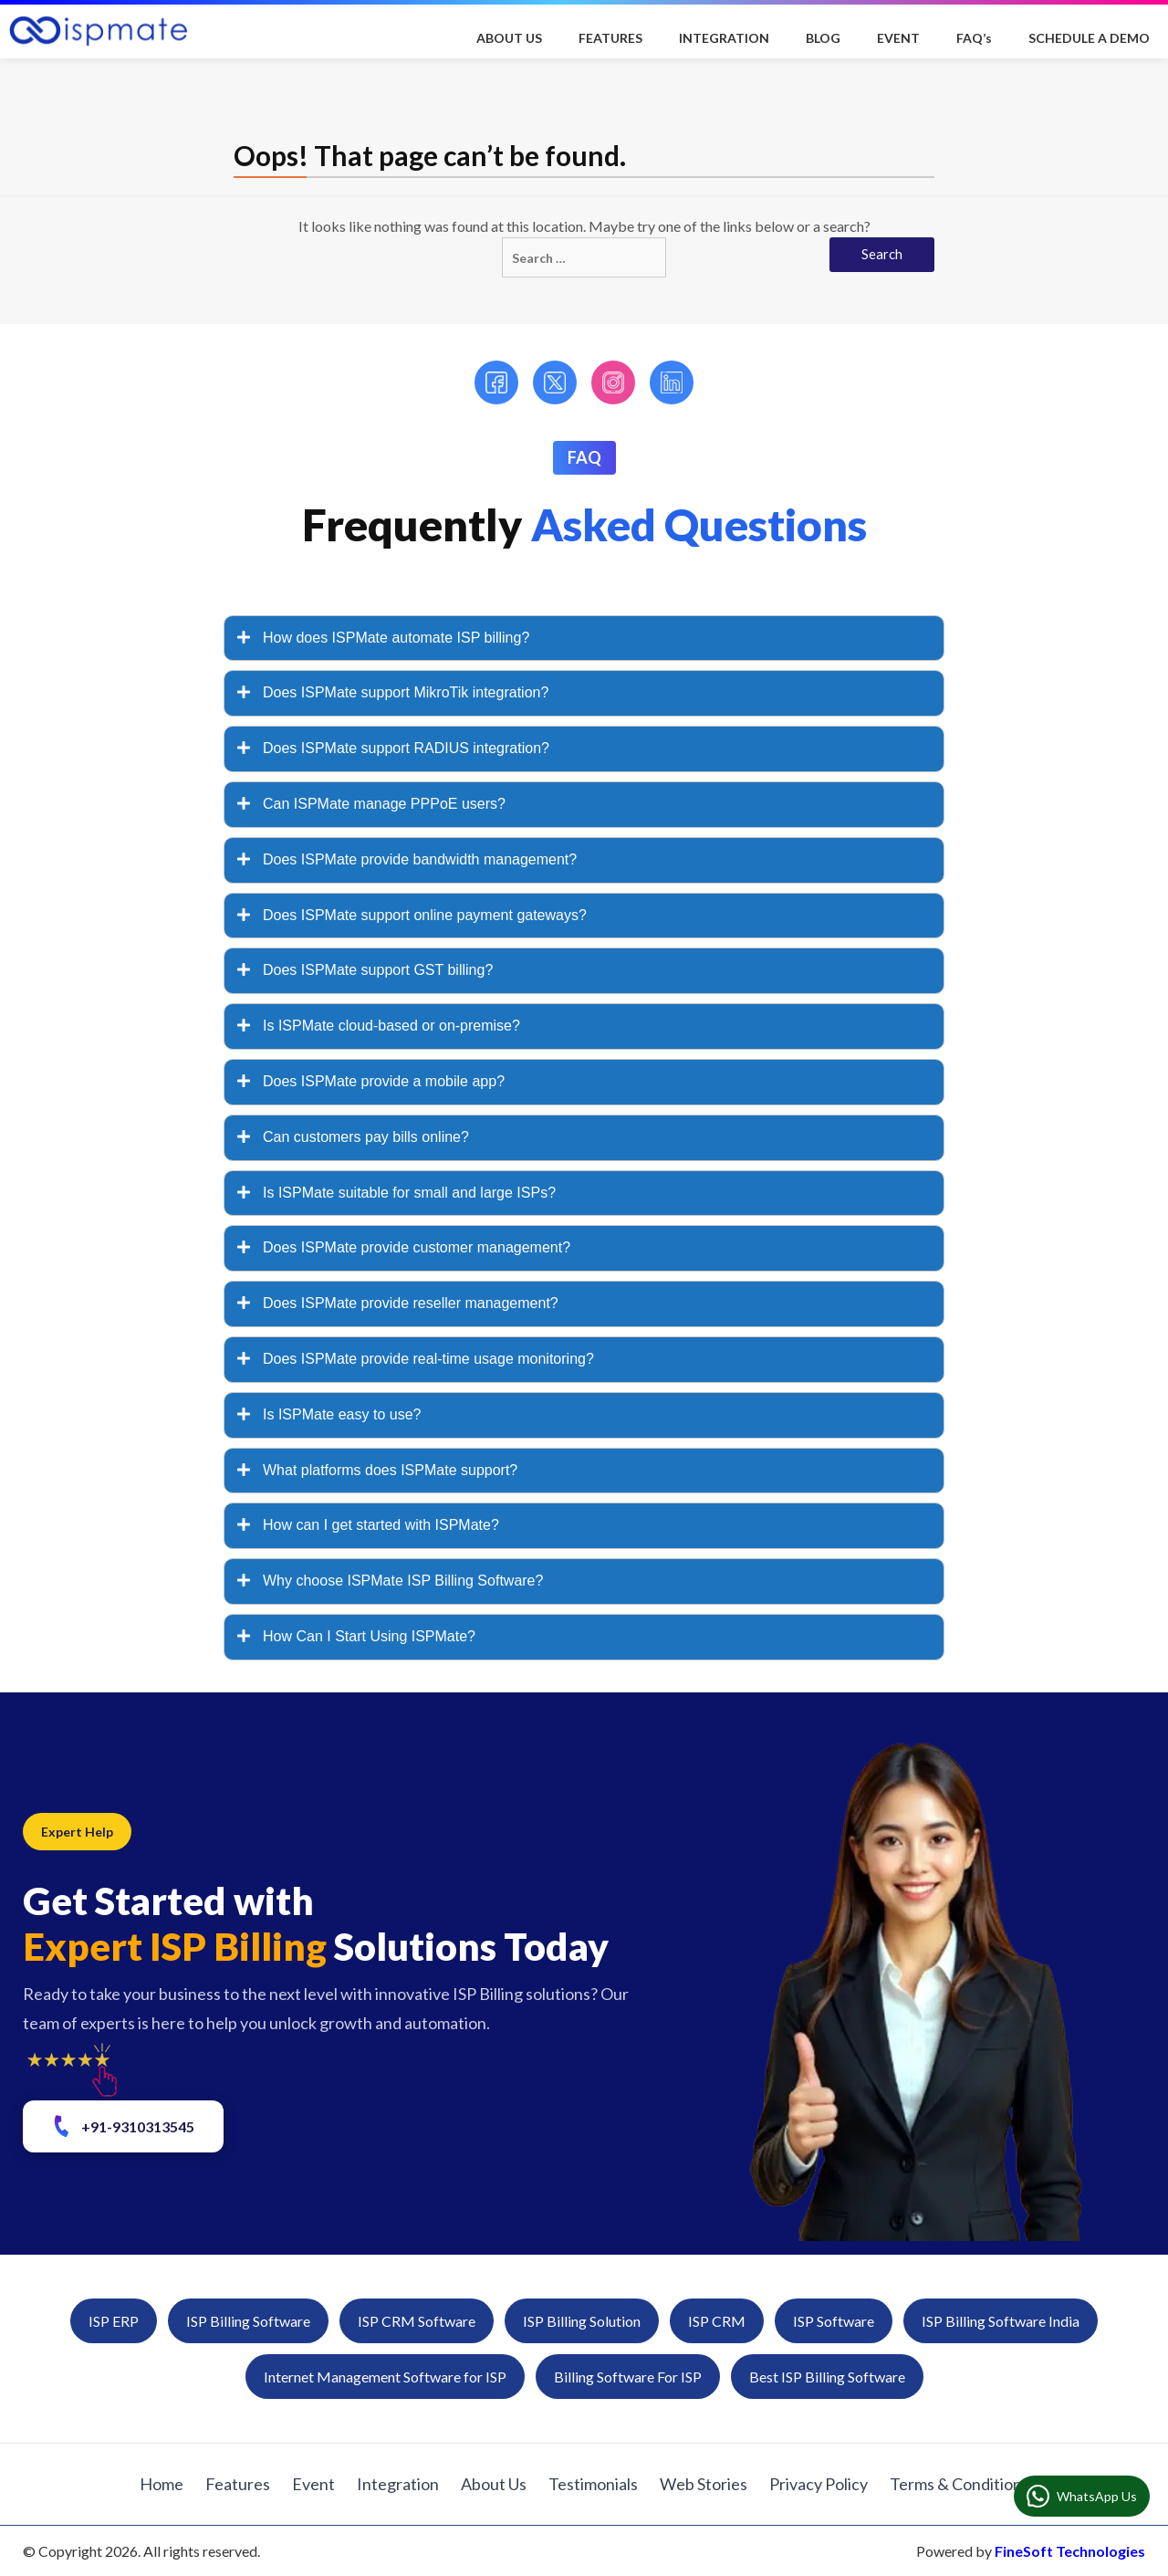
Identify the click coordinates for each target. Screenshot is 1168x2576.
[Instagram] (613, 382)
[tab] (584, 638)
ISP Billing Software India (1000, 2321)
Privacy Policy (818, 2484)
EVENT (898, 38)
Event (313, 2484)
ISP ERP (114, 2321)
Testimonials (593, 2484)
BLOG (823, 38)
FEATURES (610, 38)
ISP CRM (717, 2321)
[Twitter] (555, 382)
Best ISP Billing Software (827, 2376)
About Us (494, 2484)
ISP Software (833, 2321)
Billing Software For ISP (628, 2376)
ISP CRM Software (416, 2321)
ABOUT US (509, 38)
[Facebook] (496, 382)
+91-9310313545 (121, 2126)
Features (237, 2484)
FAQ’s (974, 38)
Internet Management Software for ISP (385, 2376)
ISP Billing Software (248, 2321)
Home (161, 2484)
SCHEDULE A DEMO (1089, 38)
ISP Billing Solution (582, 2321)
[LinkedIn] (672, 382)
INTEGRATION (724, 38)
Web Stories (703, 2484)
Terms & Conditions (959, 2484)
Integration (398, 2484)
